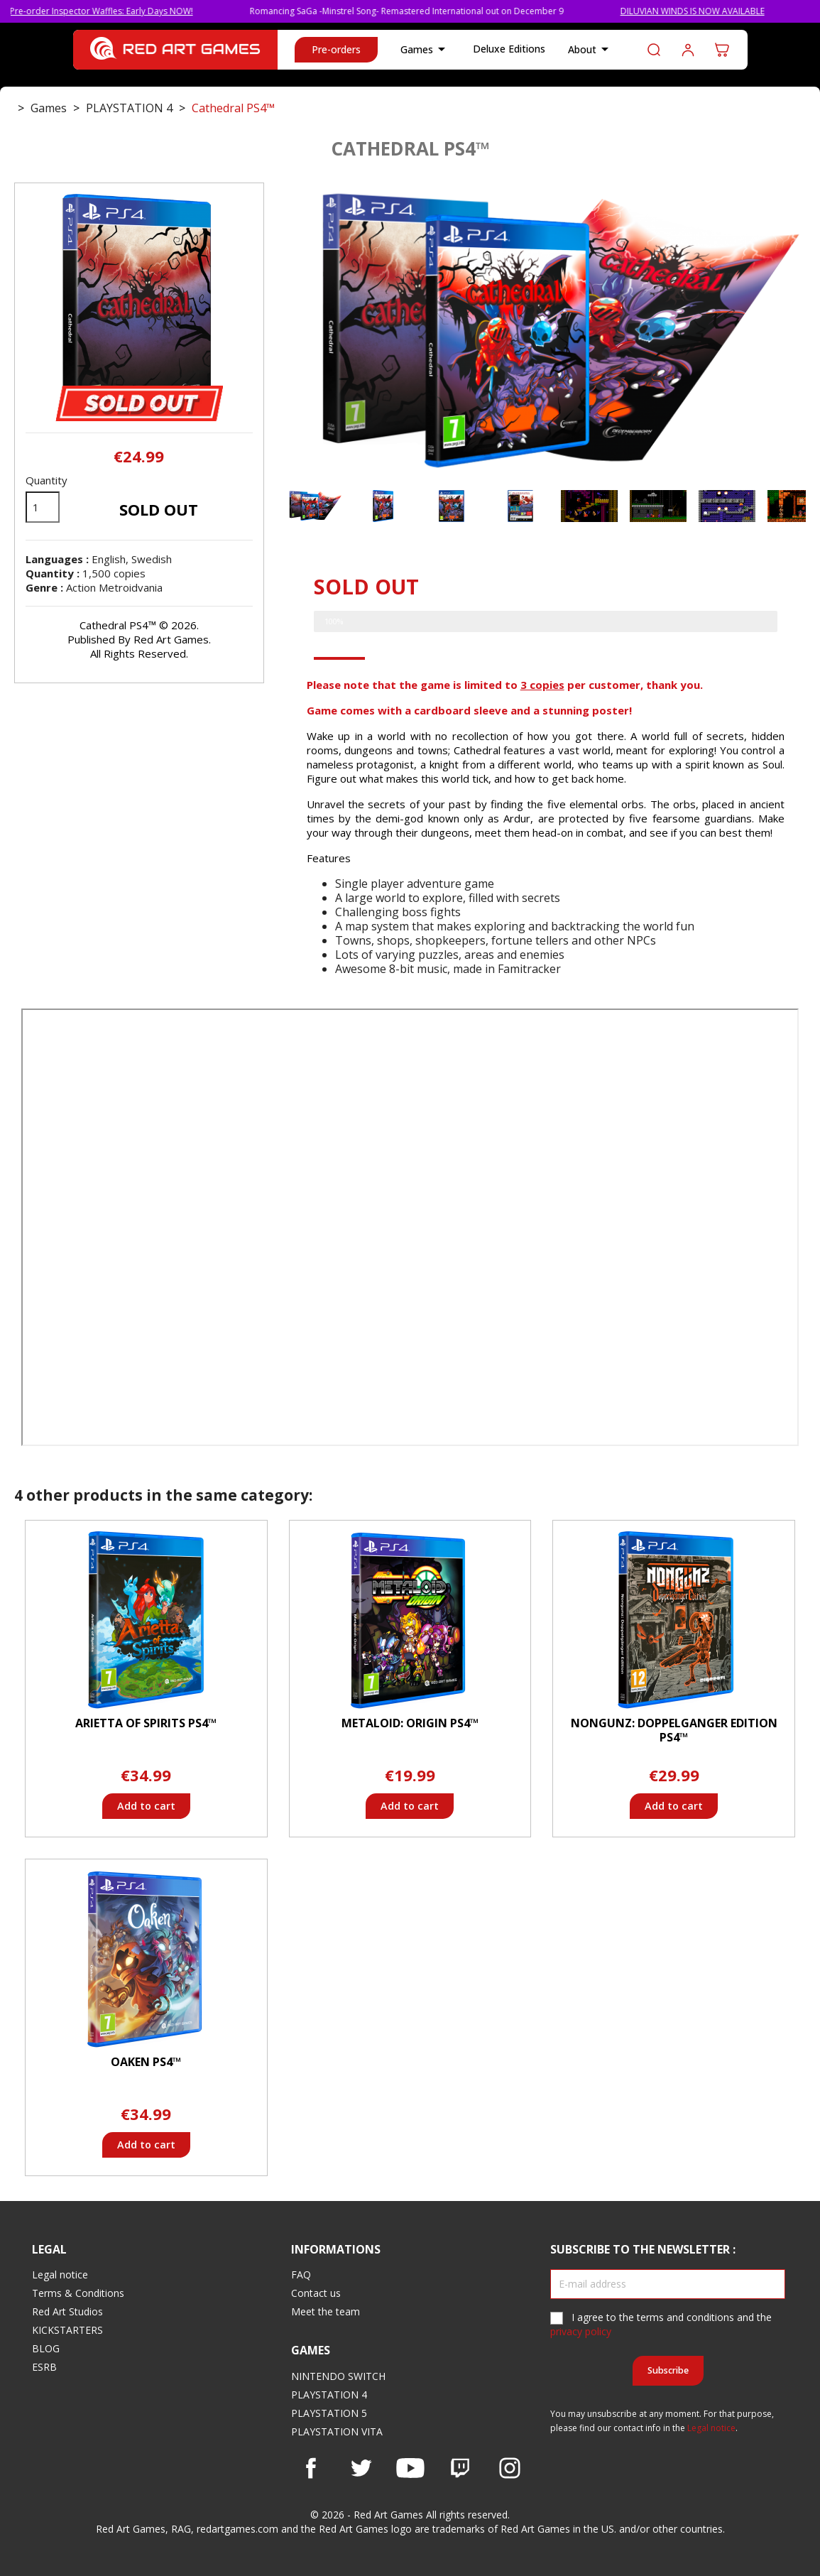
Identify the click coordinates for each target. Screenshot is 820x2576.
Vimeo (460, 2468)
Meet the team (325, 2311)
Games (425, 49)
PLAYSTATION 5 (329, 2413)
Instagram (510, 2468)
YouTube (410, 2468)
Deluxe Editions (509, 48)
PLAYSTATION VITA (337, 2431)
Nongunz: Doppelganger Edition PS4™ (674, 1730)
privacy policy (580, 2331)
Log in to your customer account (687, 49)
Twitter (360, 2468)
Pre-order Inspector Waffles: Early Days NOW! (122, 11)
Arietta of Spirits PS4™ (146, 1723)
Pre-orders (336, 49)
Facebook (311, 2468)
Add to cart (146, 1806)
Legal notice (60, 2274)
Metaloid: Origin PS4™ (410, 1723)
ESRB (44, 2367)
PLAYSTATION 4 (329, 2394)
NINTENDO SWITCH (338, 2376)
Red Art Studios (67, 2311)
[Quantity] (43, 507)
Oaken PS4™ (146, 2062)
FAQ (301, 2274)
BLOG (46, 2348)
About (590, 49)
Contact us (316, 2293)
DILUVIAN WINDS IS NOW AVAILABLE (713, 11)
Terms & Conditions (78, 2293)
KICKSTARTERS (67, 2330)
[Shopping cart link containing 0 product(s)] (722, 49)
